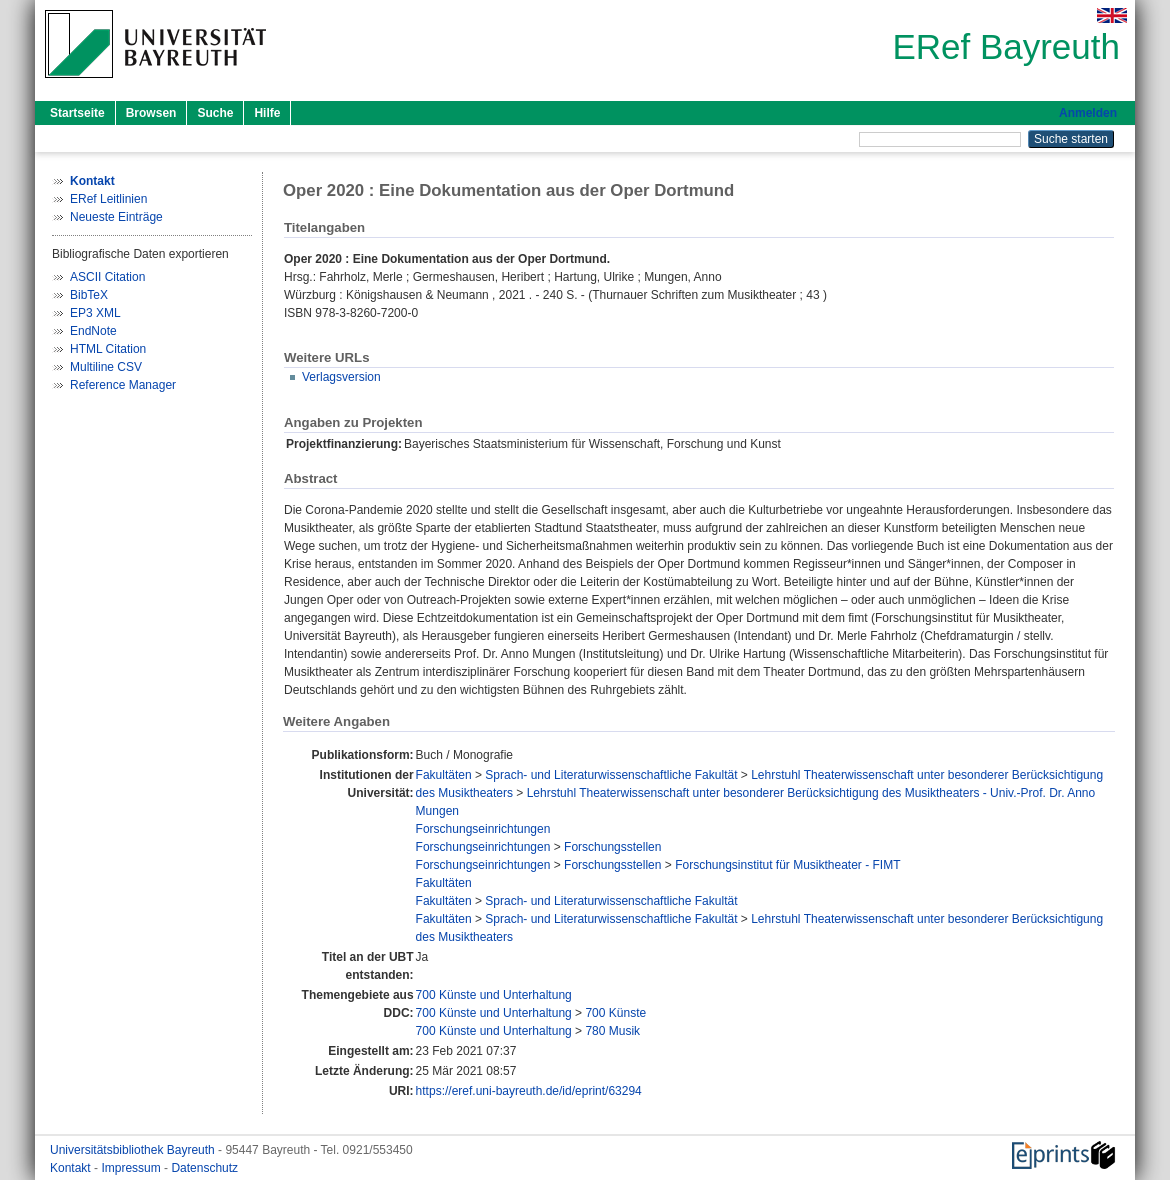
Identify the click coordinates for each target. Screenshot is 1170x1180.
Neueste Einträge (116, 217)
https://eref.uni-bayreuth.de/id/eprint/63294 (529, 1091)
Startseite (77, 113)
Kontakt (72, 1168)
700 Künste (615, 1013)
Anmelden (1088, 113)
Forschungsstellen (612, 847)
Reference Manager (123, 385)
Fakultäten (444, 775)
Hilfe (267, 113)
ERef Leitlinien (108, 199)
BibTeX (89, 295)
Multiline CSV (106, 367)
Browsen (151, 113)
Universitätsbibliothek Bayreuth (134, 1150)
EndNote (93, 331)
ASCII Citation (107, 277)
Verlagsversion (341, 377)
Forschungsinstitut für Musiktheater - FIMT (787, 865)
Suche (215, 113)
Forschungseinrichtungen (483, 829)
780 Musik (612, 1031)
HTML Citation (108, 349)
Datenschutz (204, 1168)
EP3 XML (95, 313)
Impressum (132, 1168)
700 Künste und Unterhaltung (494, 995)
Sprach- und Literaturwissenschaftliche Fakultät (611, 775)
